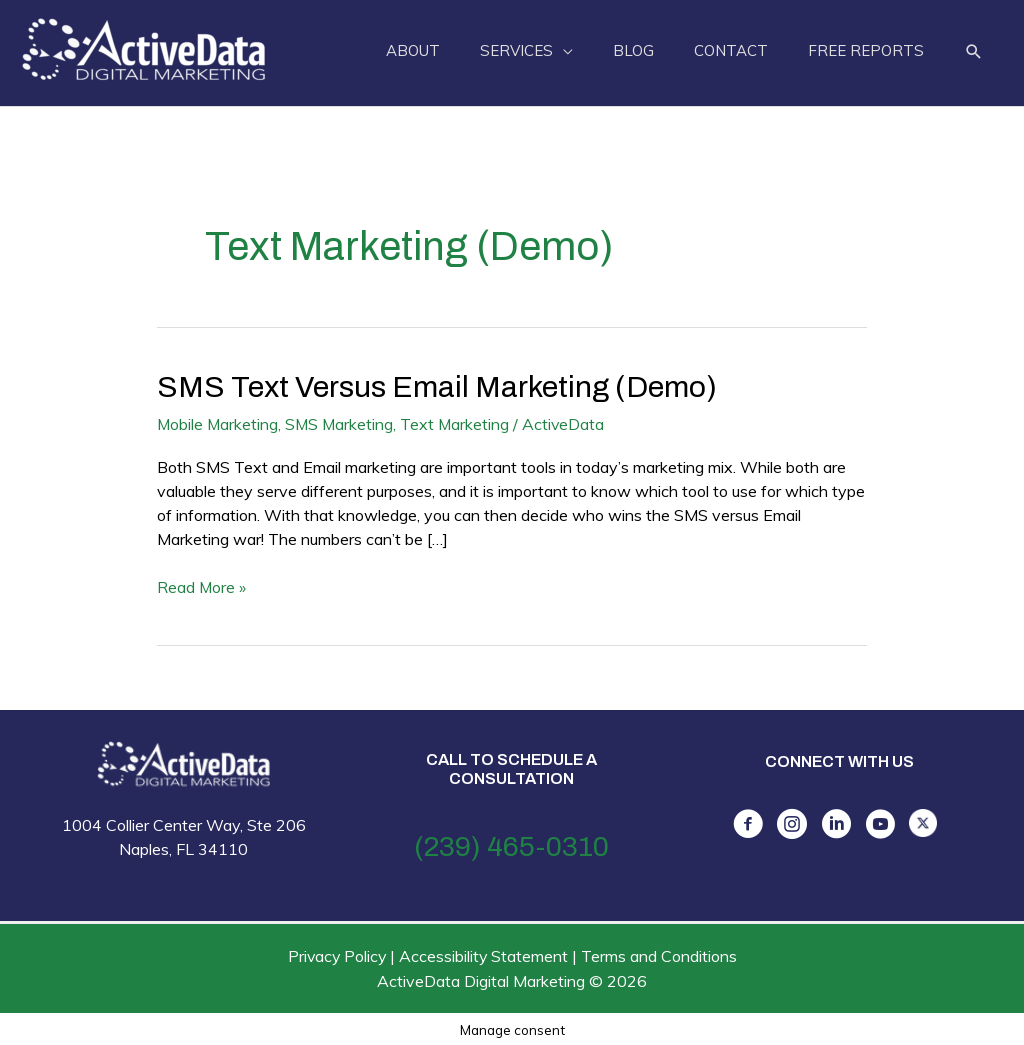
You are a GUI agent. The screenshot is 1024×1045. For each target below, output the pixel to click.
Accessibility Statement (485, 955)
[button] (974, 52)
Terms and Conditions (661, 955)
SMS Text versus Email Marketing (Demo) (437, 387)
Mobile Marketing (218, 424)
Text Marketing (459, 424)
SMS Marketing (342, 424)
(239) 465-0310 (511, 845)
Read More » (202, 587)
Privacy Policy (336, 955)
